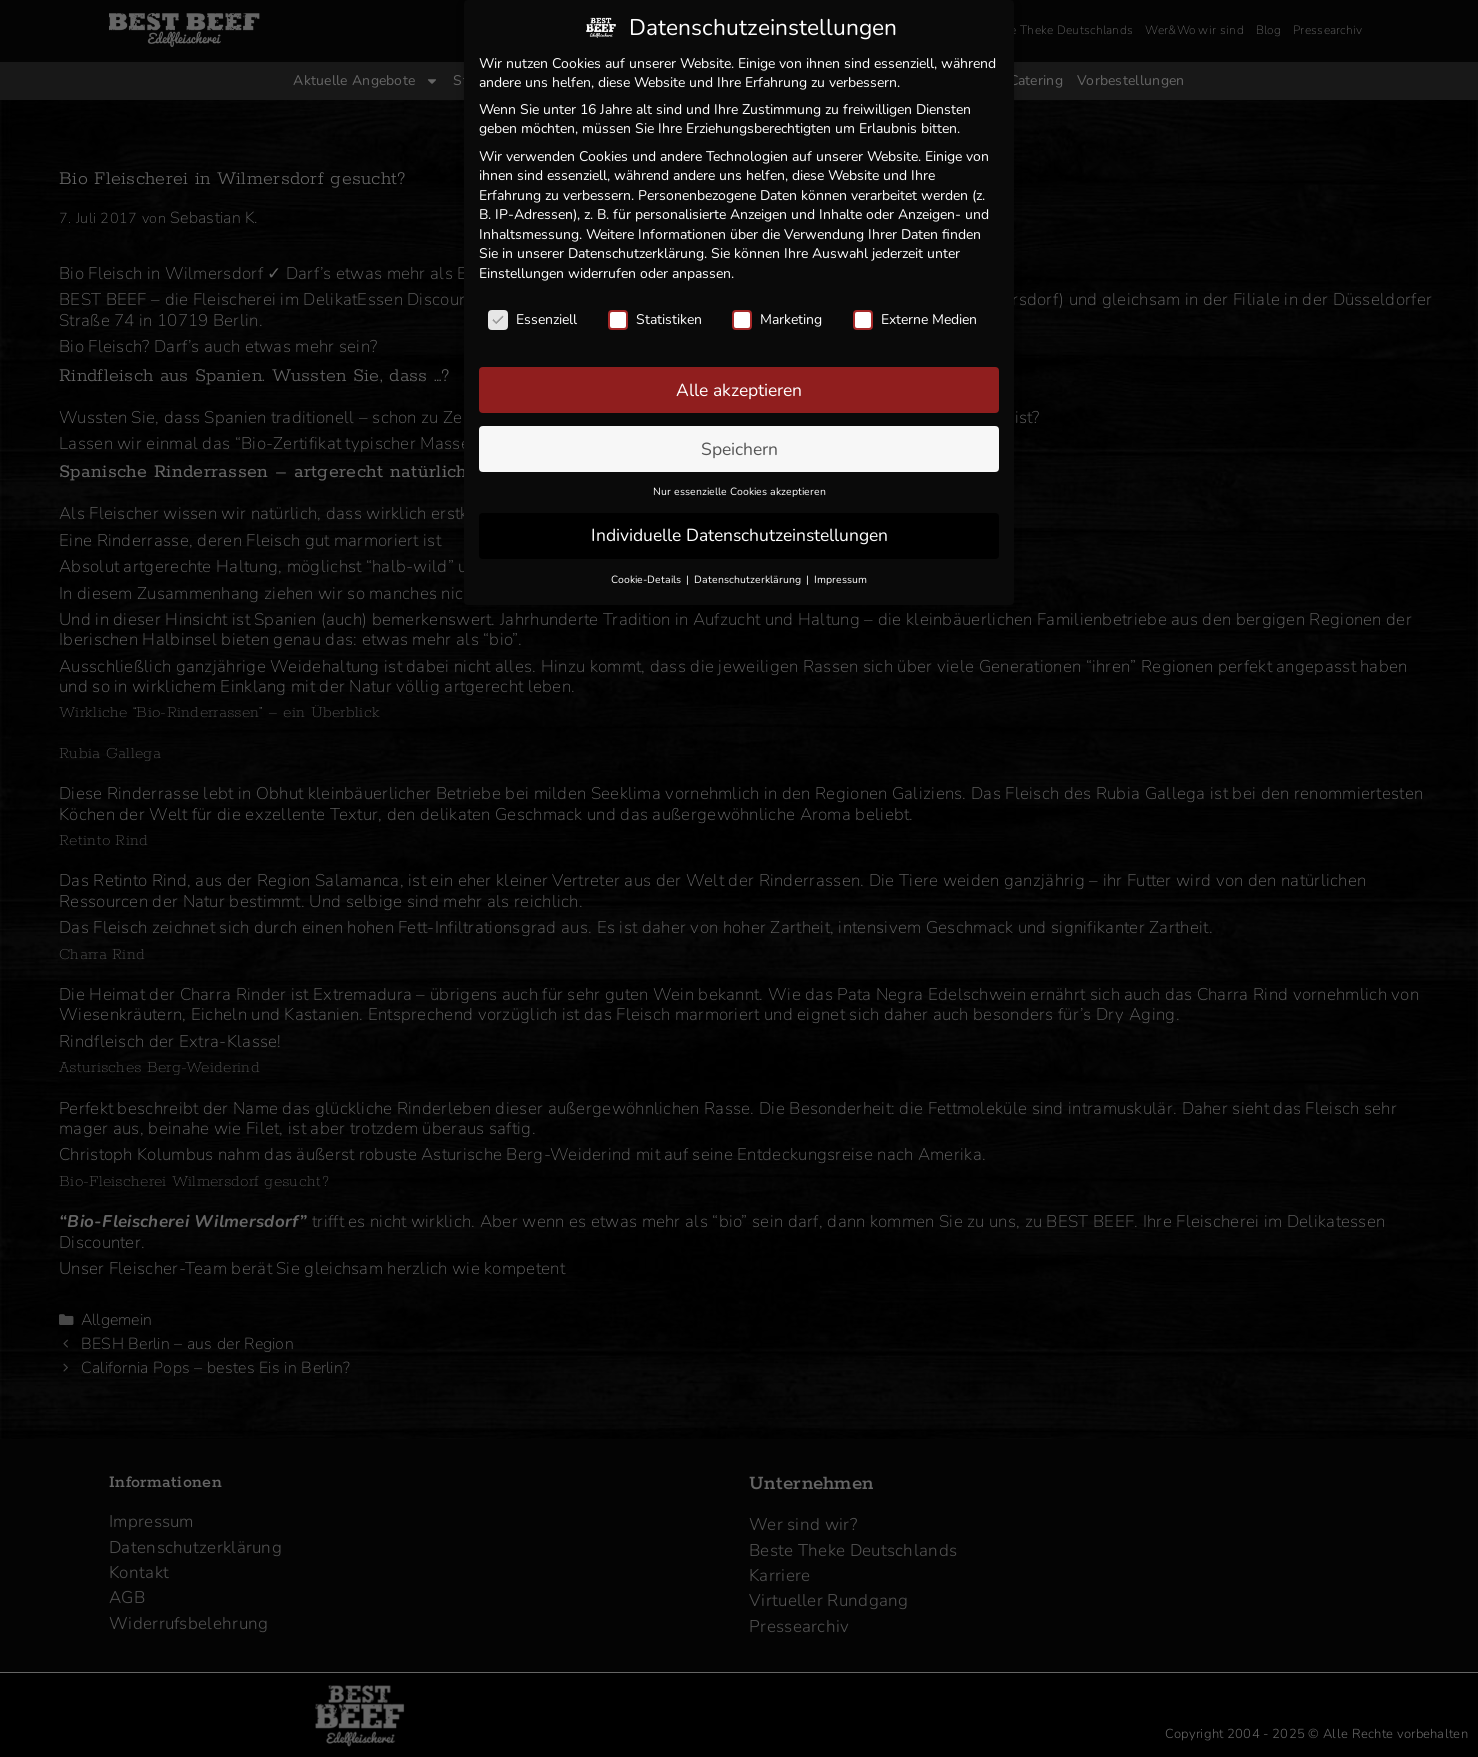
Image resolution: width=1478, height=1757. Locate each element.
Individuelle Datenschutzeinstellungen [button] (739, 529)
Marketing (777, 313)
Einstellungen (521, 267)
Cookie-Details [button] (647, 573)
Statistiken (655, 313)
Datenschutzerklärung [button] (749, 573)
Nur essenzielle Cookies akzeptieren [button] (739, 485)
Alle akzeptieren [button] (739, 383)
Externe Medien (915, 313)
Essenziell (532, 313)
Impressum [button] (840, 573)
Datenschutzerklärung (636, 247)
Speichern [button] (739, 442)
